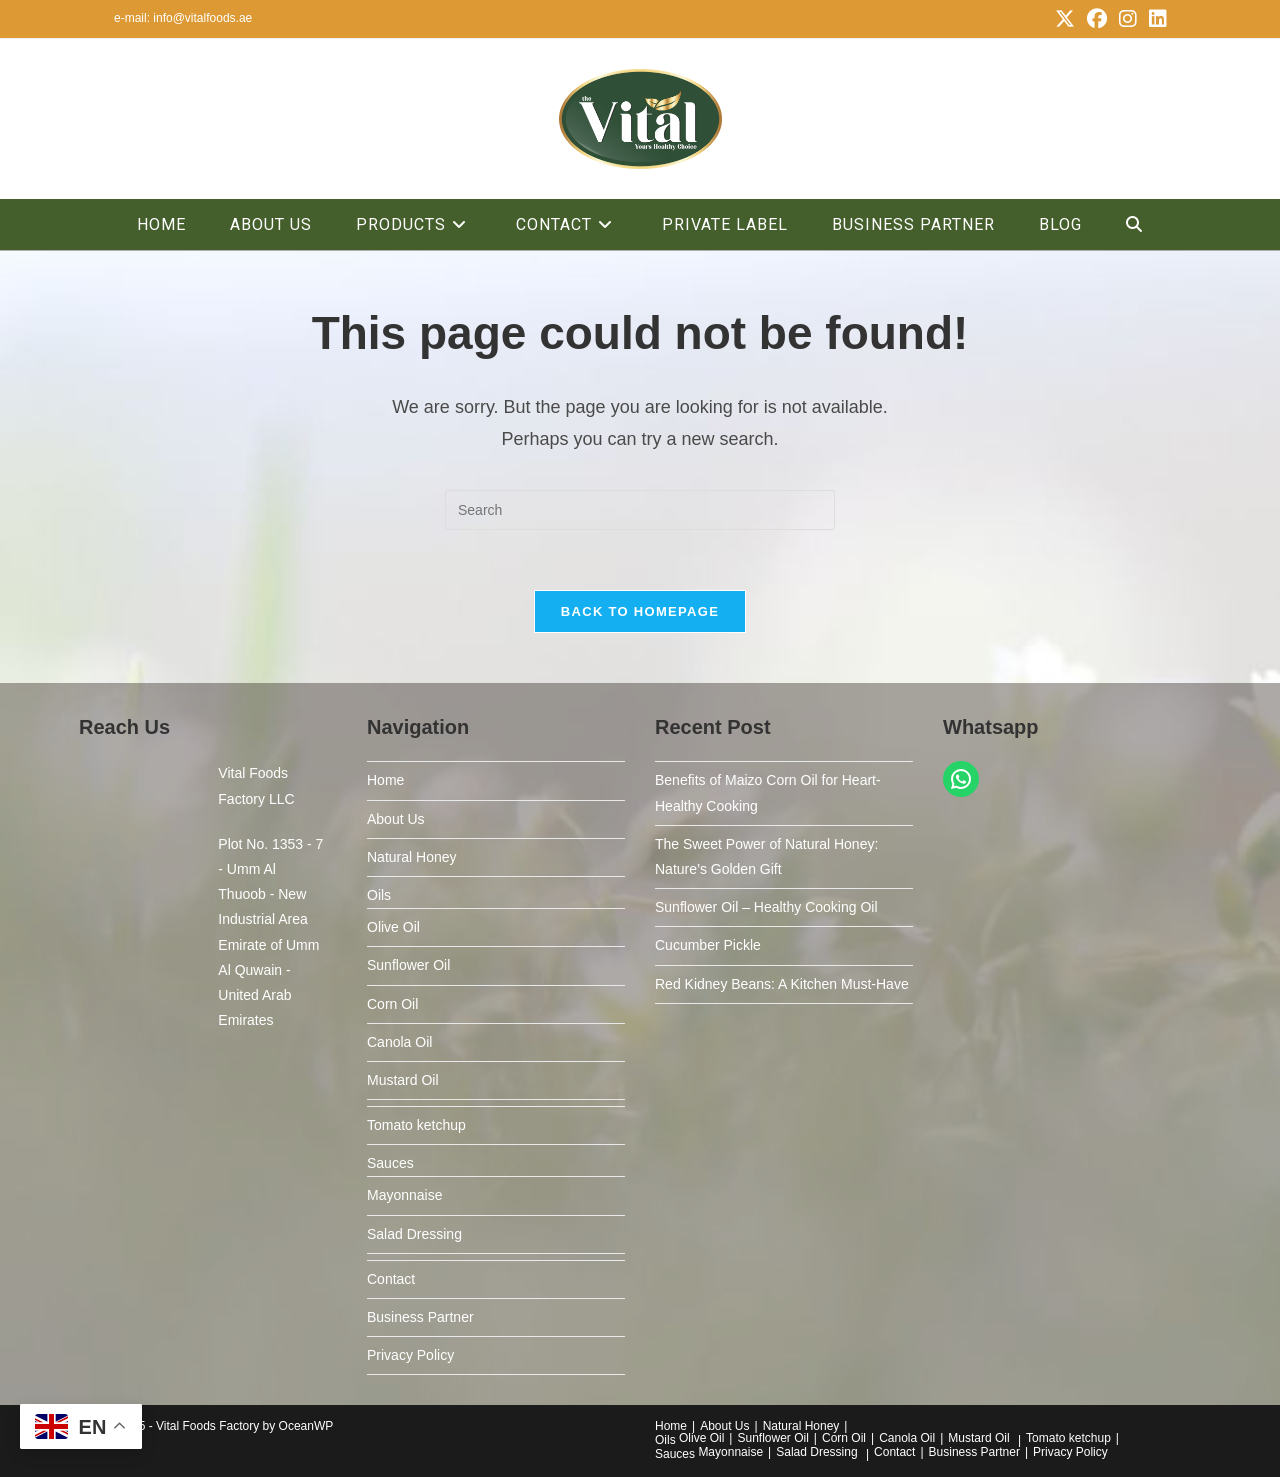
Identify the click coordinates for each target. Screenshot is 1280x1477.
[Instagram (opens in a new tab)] (1128, 19)
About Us (396, 819)
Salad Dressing (414, 1234)
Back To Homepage (640, 611)
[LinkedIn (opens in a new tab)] (1155, 19)
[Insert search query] (640, 510)
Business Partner (420, 1317)
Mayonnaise (405, 1195)
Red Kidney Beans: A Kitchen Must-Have (782, 984)
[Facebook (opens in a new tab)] (1097, 19)
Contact (391, 1279)
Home (385, 780)
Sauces (390, 1163)
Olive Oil (393, 927)
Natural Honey (412, 857)
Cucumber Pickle (708, 945)
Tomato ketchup (416, 1125)
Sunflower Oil (408, 965)
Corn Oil (392, 1004)
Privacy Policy (410, 1355)
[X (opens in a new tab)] (1065, 19)
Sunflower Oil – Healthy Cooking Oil (766, 907)
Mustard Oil (403, 1080)
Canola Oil (399, 1042)
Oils (379, 895)
